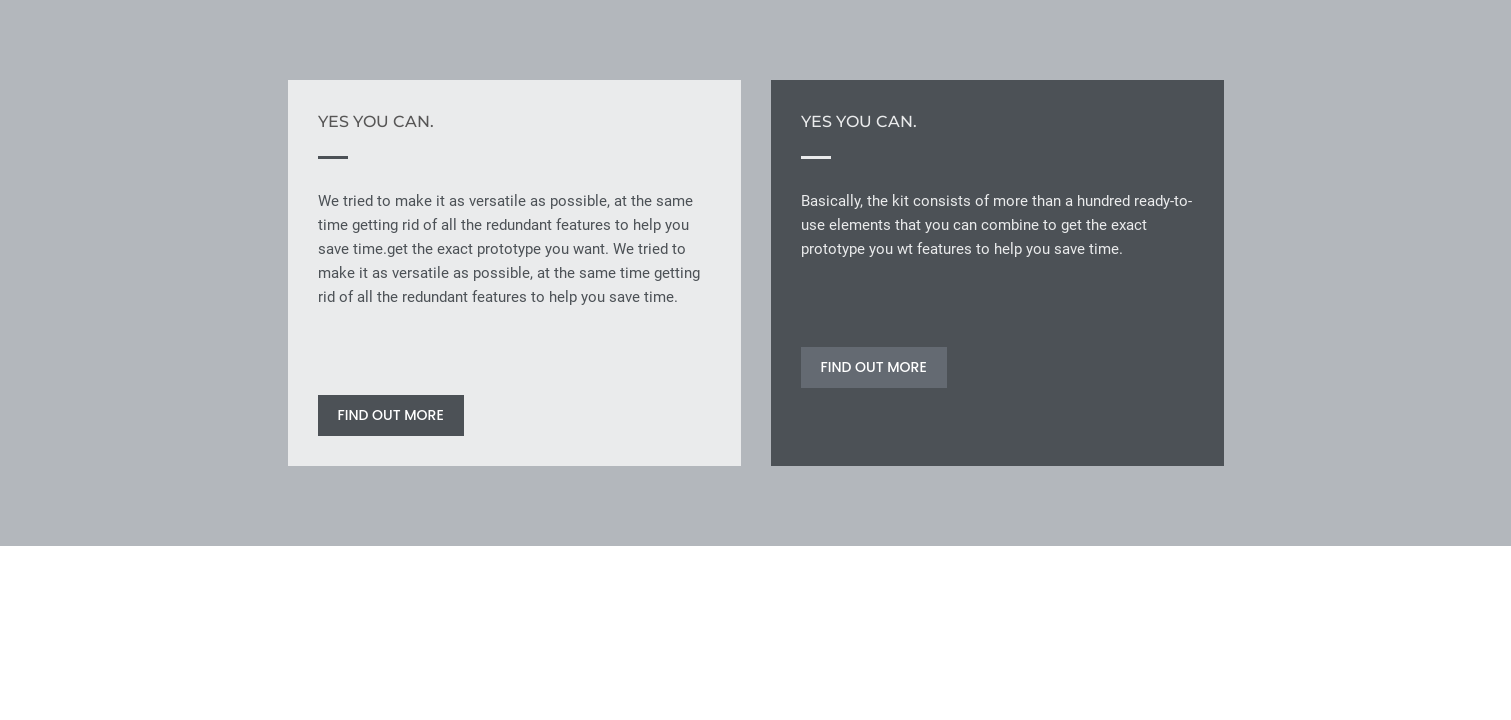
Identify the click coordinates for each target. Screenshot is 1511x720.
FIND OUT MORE (391, 415)
